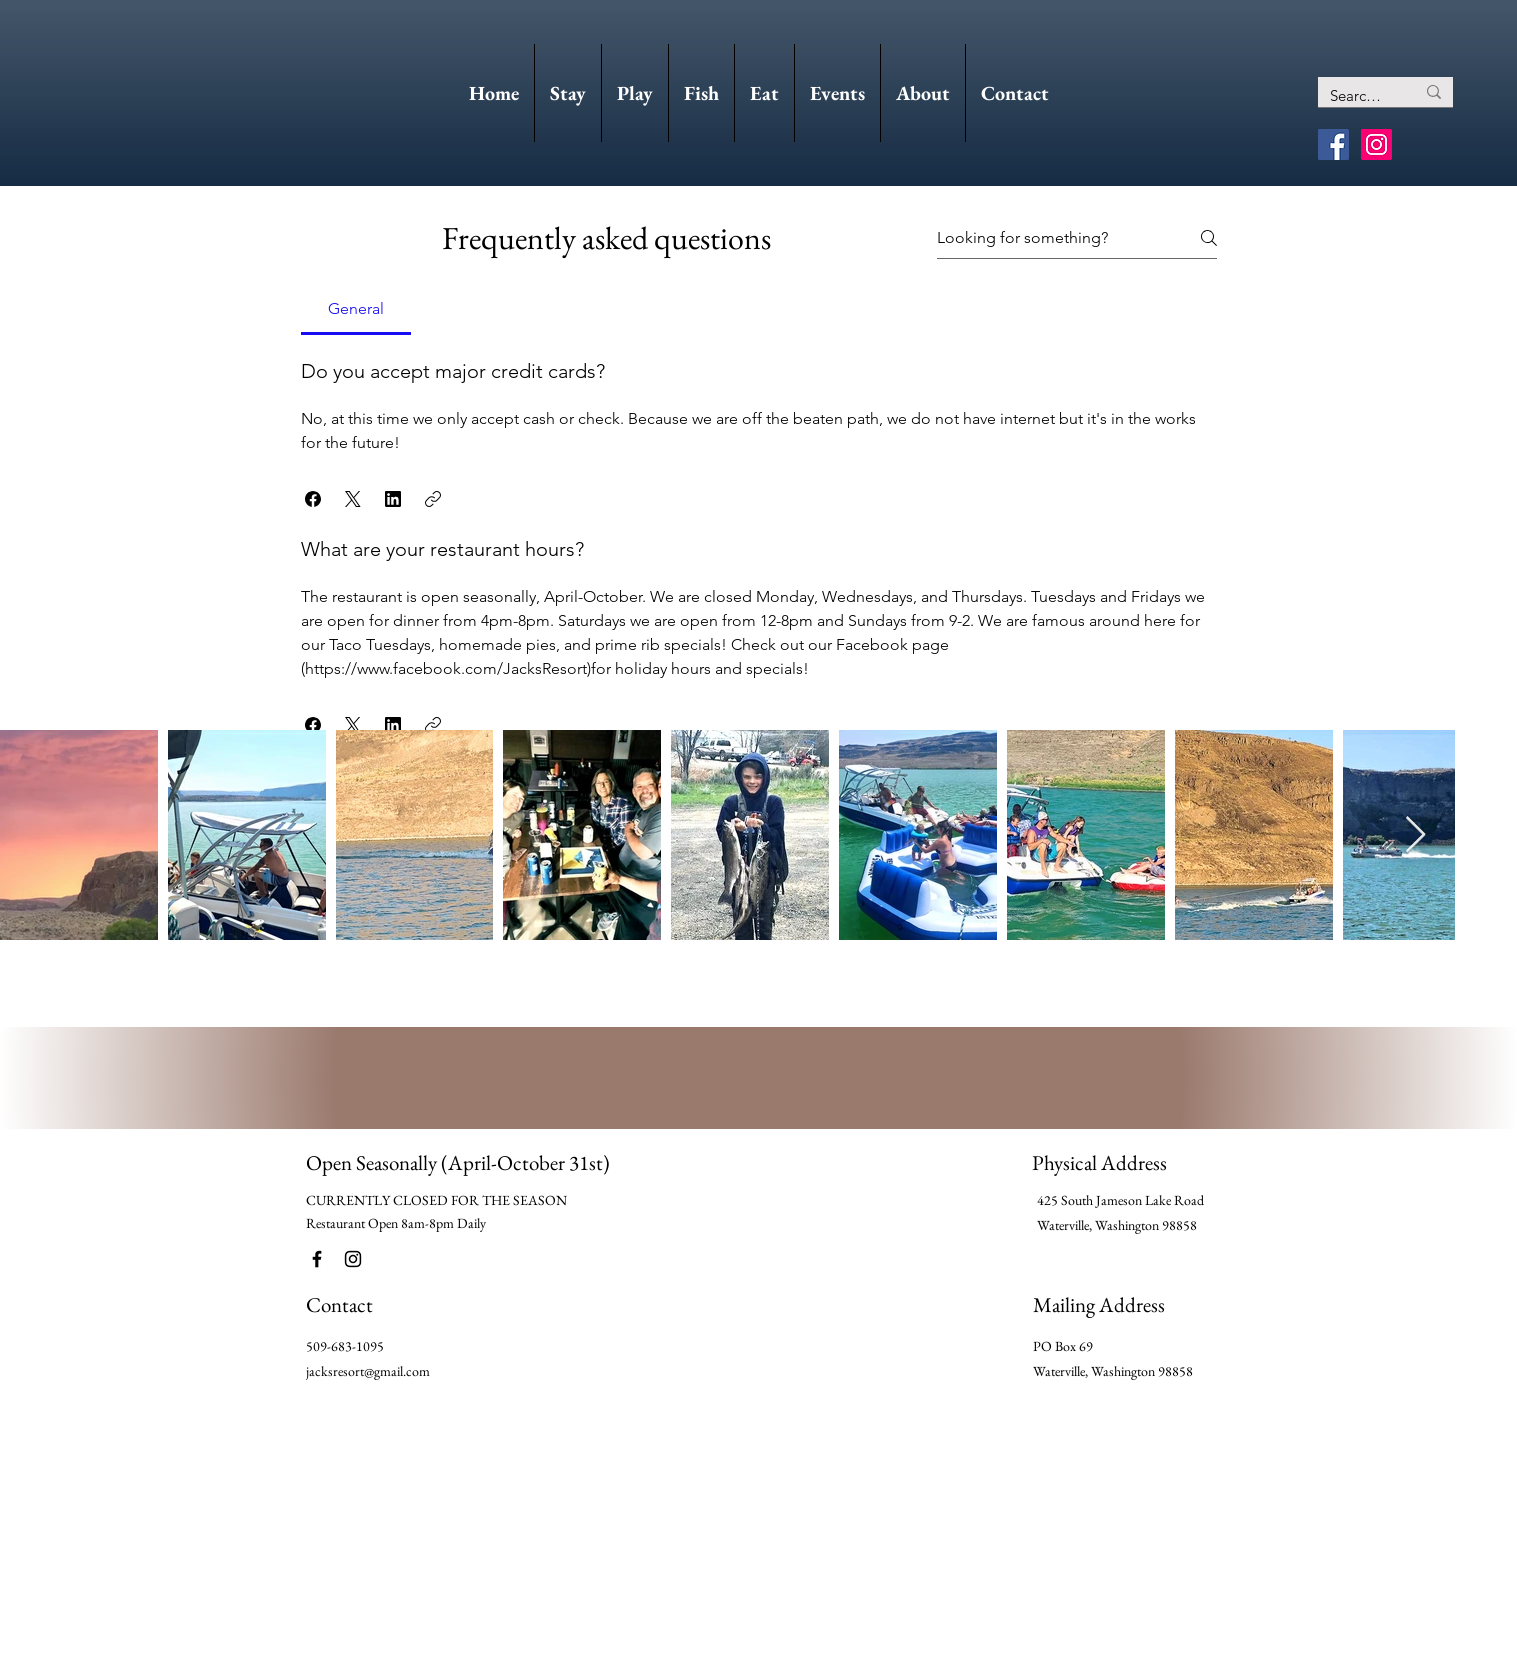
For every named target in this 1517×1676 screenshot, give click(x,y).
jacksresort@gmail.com (368, 1371)
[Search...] (1357, 95)
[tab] (356, 309)
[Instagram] (1376, 144)
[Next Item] (1415, 835)
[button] (313, 499)
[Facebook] (1333, 144)
